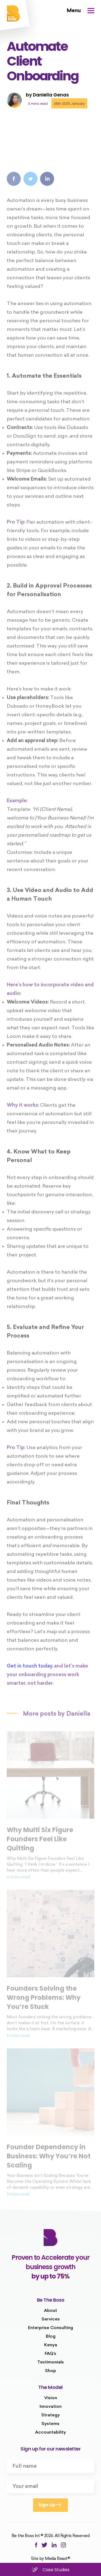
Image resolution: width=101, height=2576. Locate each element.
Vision (50, 2398)
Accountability (50, 2432)
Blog (50, 2336)
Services (50, 2319)
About (50, 2311)
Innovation (51, 2407)
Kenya (50, 2345)
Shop (50, 2371)
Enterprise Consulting (50, 2328)
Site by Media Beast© (50, 2559)
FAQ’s (50, 2354)
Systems (50, 2424)
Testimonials (50, 2362)
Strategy (50, 2415)
